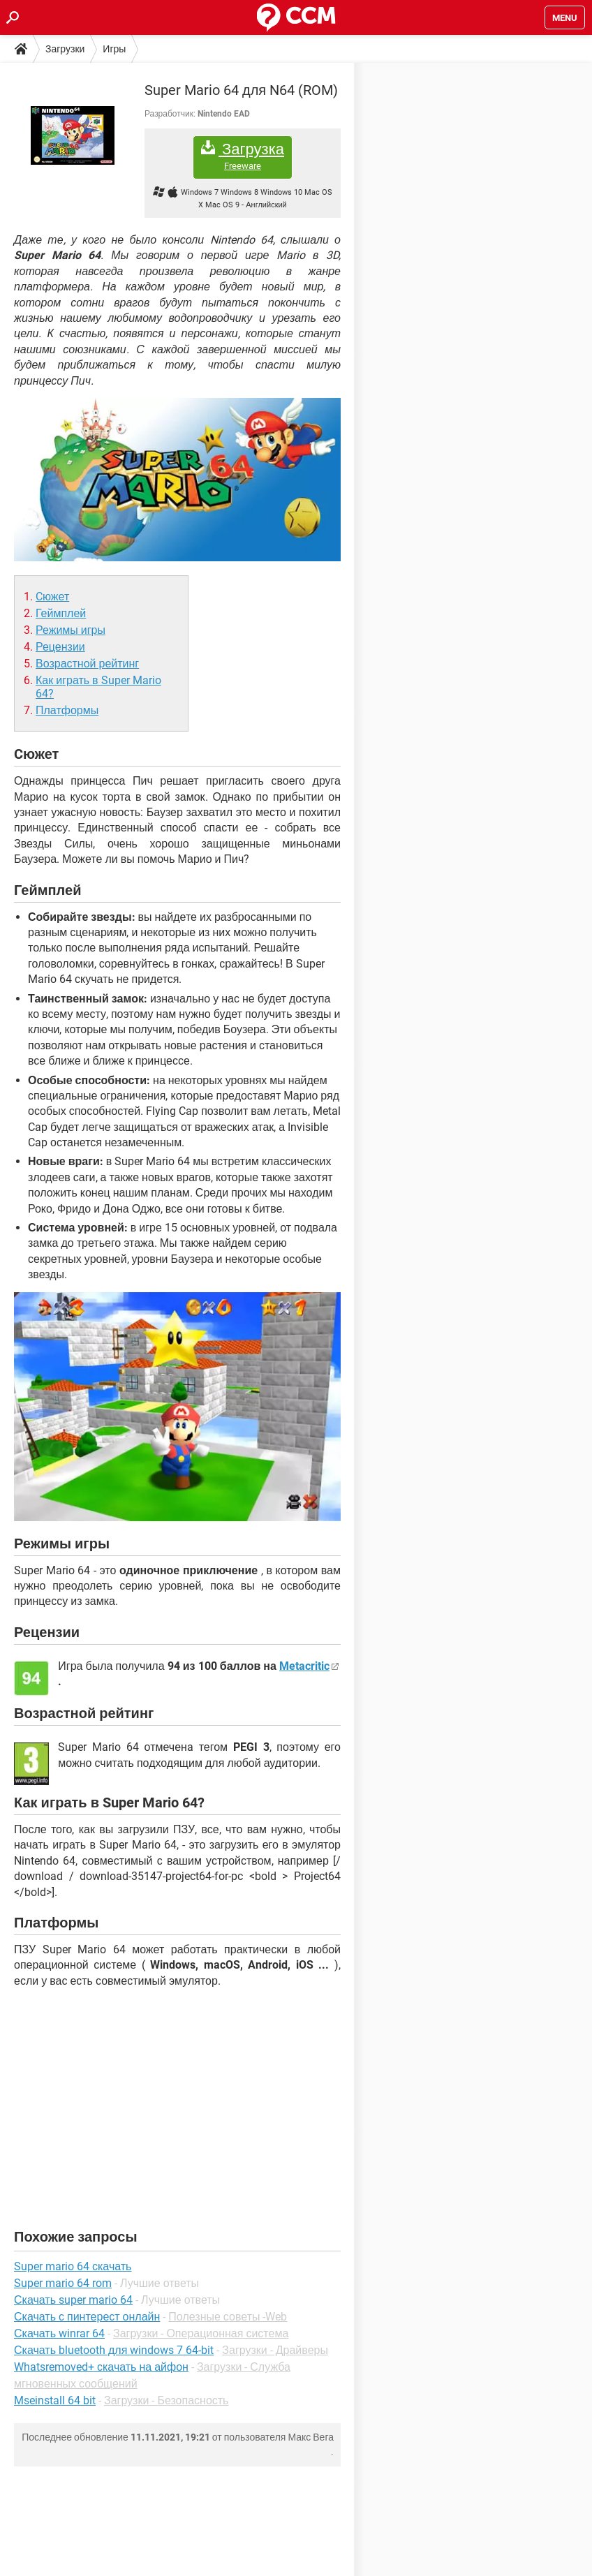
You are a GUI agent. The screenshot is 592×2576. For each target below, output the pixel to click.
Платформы (67, 710)
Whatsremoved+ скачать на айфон (101, 2367)
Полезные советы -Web (227, 2316)
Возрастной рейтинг (87, 663)
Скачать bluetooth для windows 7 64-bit (114, 2350)
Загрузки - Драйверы (275, 2350)
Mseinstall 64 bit (55, 2400)
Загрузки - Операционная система (200, 2333)
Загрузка (242, 156)
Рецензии (60, 646)
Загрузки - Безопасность (166, 2400)
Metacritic (304, 1666)
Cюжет (52, 596)
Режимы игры (70, 630)
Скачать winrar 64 (59, 2333)
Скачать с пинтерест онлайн (87, 2316)
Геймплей (61, 613)
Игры (114, 48)
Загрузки (64, 48)
